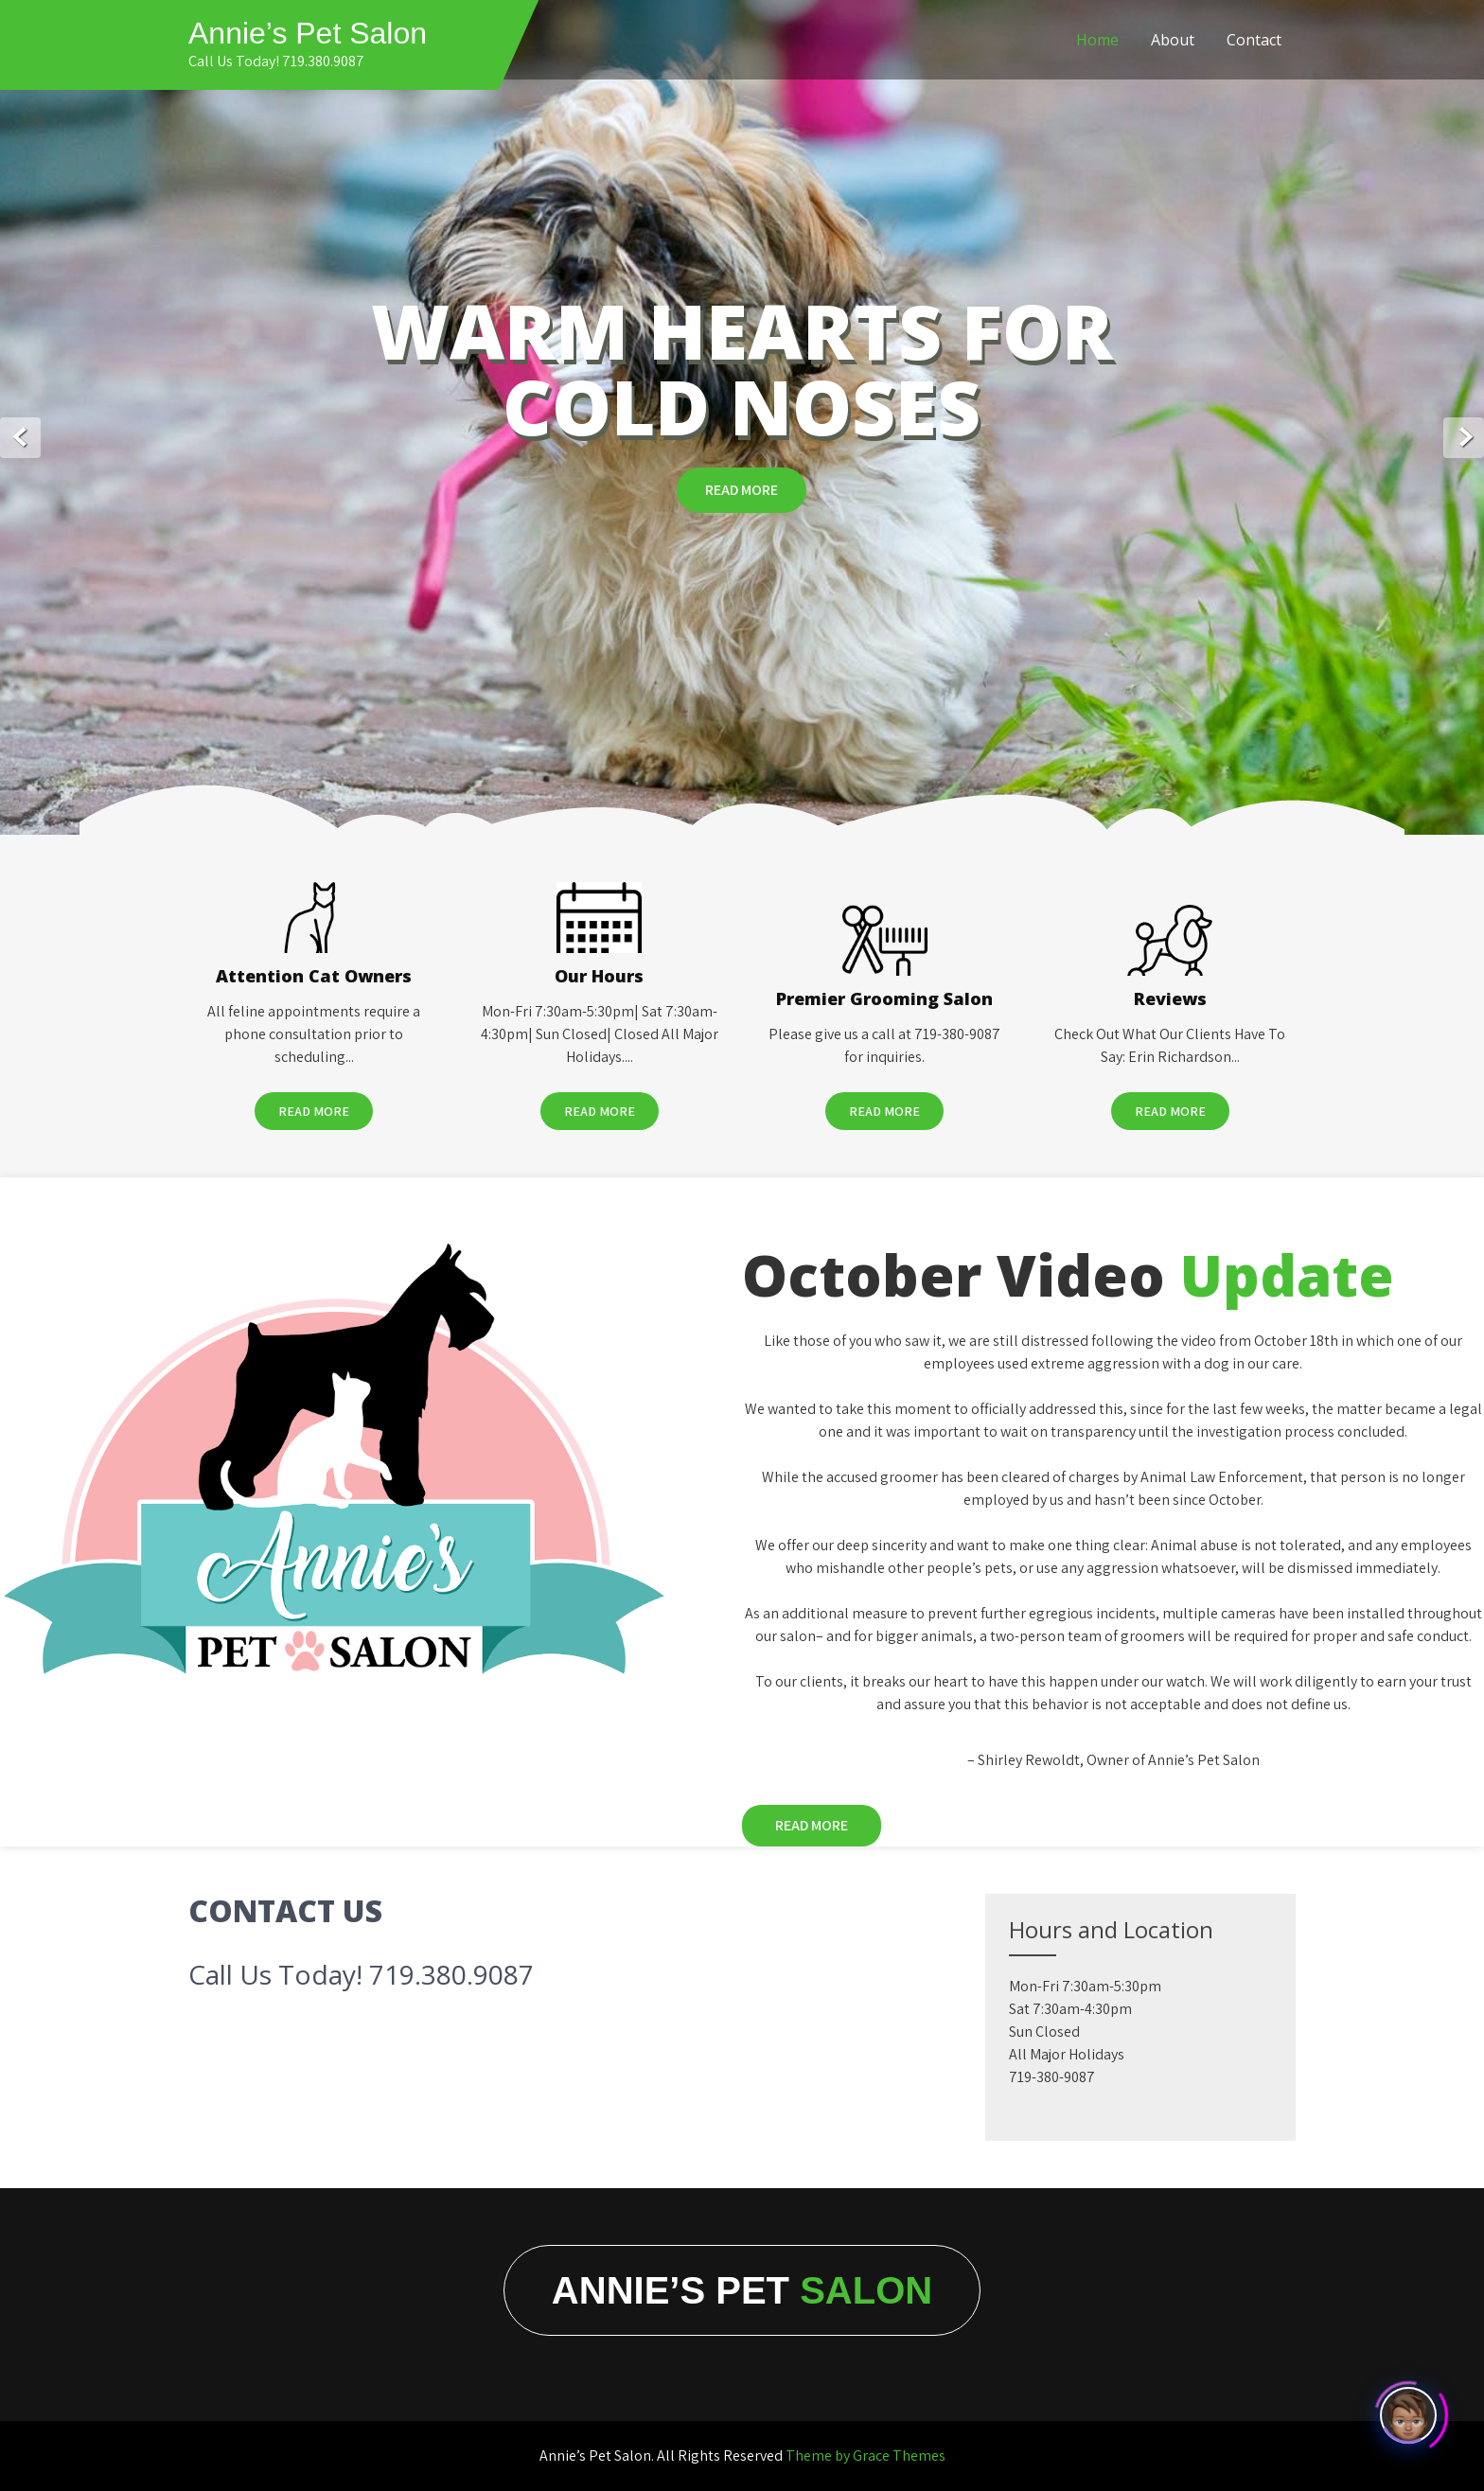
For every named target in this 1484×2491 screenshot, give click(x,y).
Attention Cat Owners (314, 975)
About (1172, 39)
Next (1463, 437)
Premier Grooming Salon (884, 998)
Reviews (1170, 998)
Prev (20, 437)
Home (1097, 39)
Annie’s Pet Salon (307, 33)
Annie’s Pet (742, 2290)
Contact (1254, 39)
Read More (741, 490)
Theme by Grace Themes (865, 2455)
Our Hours (599, 975)
